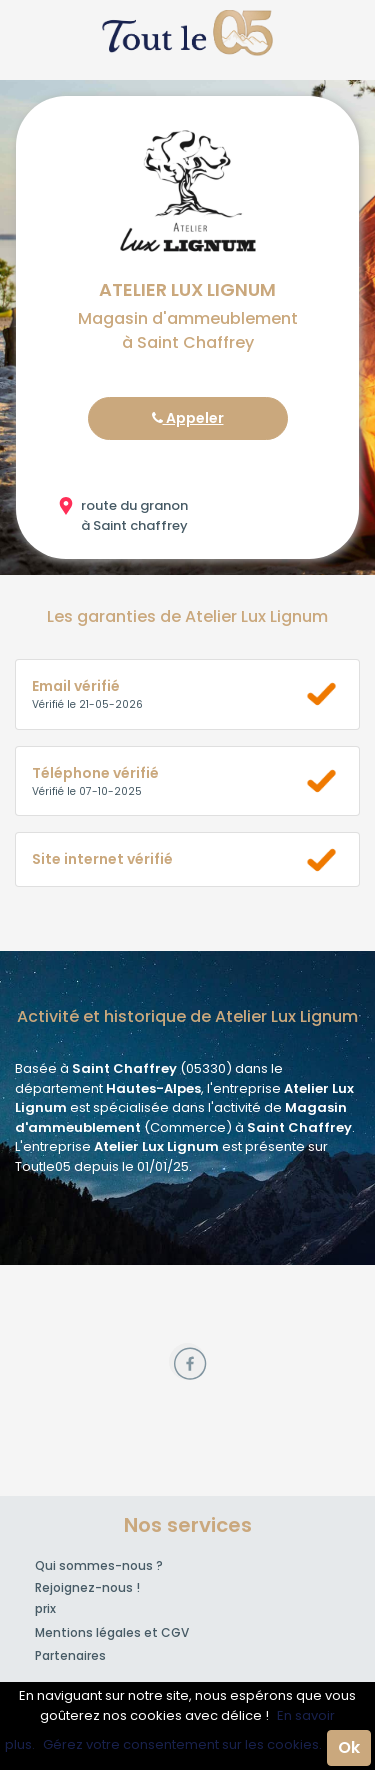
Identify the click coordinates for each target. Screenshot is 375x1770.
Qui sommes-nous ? (99, 1565)
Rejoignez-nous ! (87, 1587)
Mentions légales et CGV (112, 1632)
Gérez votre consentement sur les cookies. (182, 1744)
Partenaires (70, 1655)
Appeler (188, 418)
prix (45, 1608)
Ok (349, 1747)
